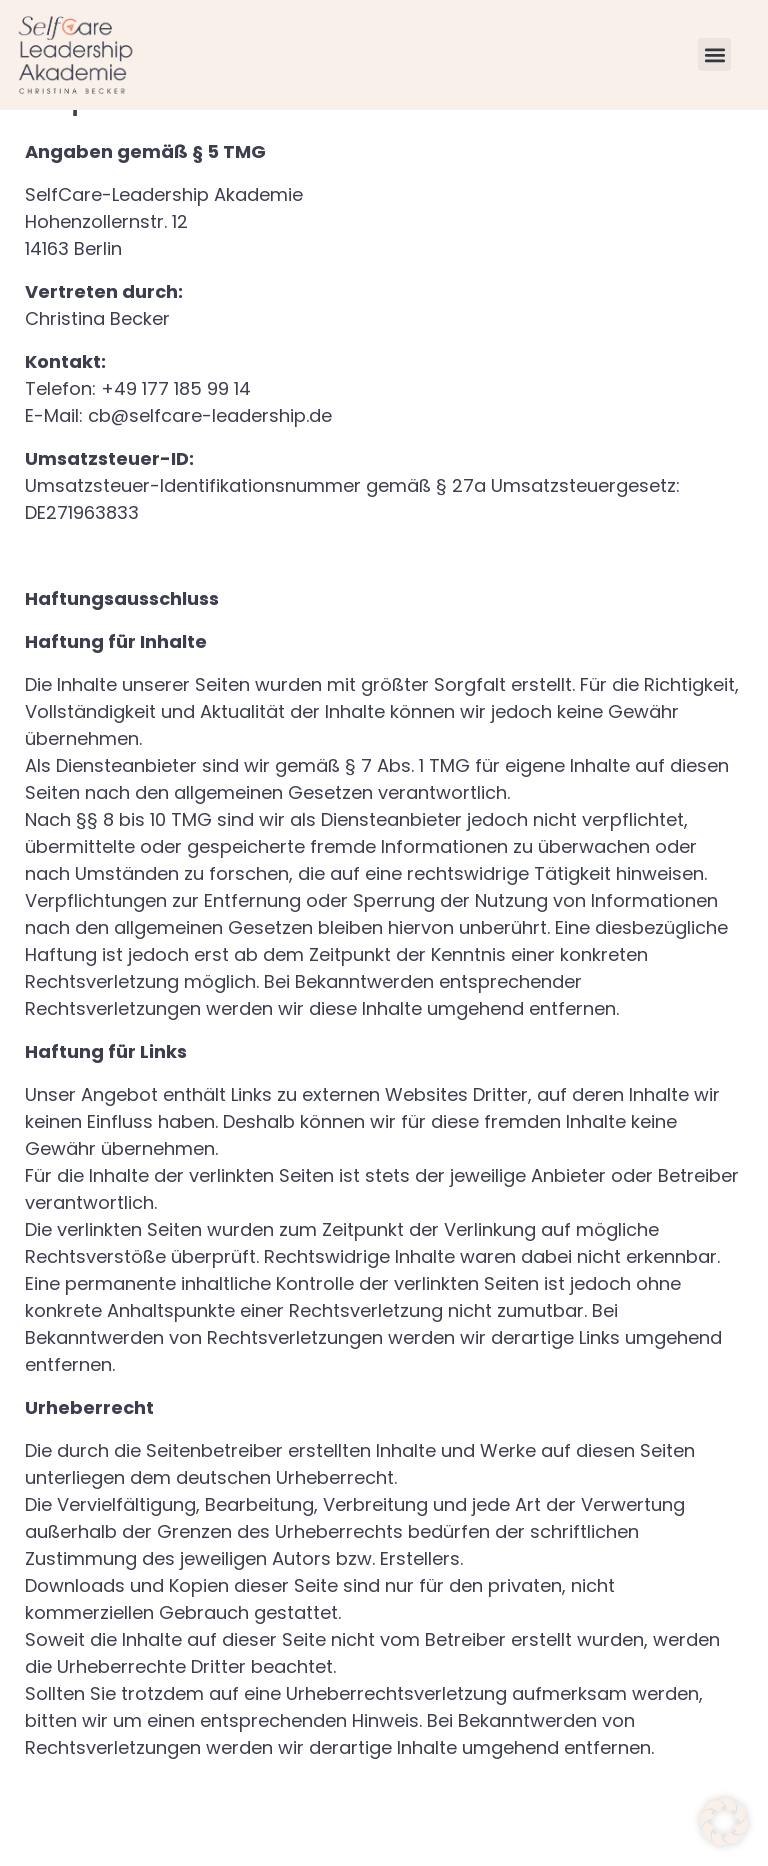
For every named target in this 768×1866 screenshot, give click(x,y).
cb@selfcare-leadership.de (210, 472)
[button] (714, 54)
